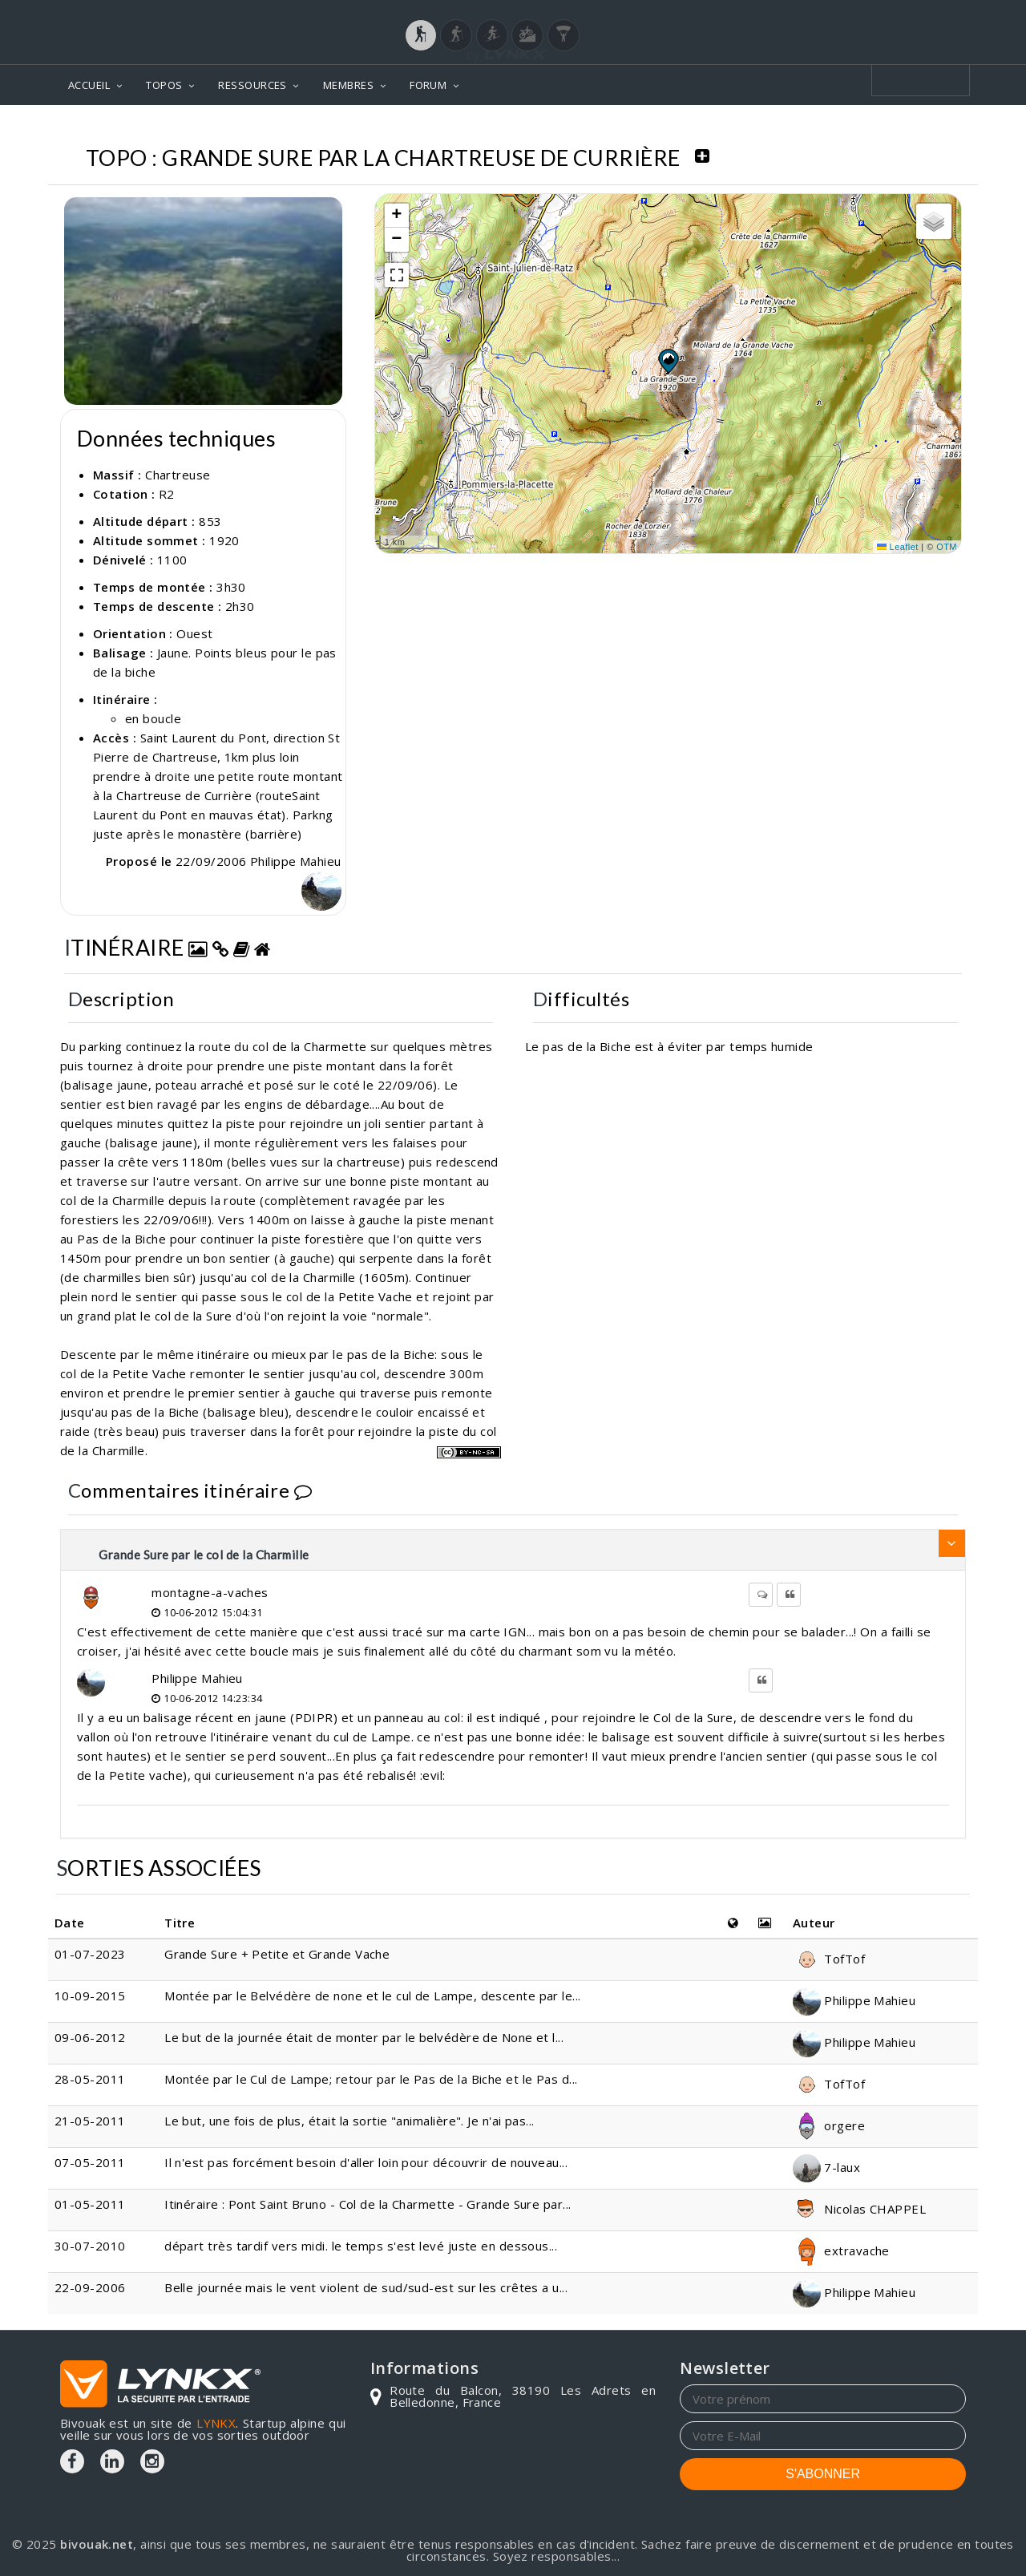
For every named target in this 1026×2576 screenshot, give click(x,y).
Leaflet (898, 547)
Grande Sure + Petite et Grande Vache (277, 1954)
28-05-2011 (90, 2079)
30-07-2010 (90, 2246)
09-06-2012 (90, 2037)
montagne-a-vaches (210, 1592)
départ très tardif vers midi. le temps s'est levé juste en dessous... (360, 2246)
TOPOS (164, 85)
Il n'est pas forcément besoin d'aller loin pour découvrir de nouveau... (366, 2162)
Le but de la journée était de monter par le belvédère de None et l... (363, 2037)
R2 (167, 494)
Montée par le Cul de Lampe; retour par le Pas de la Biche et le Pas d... (370, 2079)
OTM (946, 547)
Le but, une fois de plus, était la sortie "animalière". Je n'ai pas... (349, 2121)
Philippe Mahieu (197, 1678)
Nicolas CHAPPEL (859, 2209)
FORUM (428, 85)
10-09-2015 (90, 1996)
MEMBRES (348, 85)
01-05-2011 (90, 2204)
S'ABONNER (823, 2474)
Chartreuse (178, 475)
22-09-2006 (90, 2287)
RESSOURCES (252, 85)
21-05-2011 (90, 2121)
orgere (829, 2125)
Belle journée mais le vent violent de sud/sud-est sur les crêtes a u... (366, 2287)
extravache (841, 2250)
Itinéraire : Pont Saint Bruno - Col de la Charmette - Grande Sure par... (367, 2204)
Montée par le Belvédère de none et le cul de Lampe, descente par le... (372, 1996)
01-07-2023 (90, 1954)
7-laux (826, 2167)
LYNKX (216, 2423)
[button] (668, 361)
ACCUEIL (89, 85)
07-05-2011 (90, 2162)
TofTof (829, 1959)
